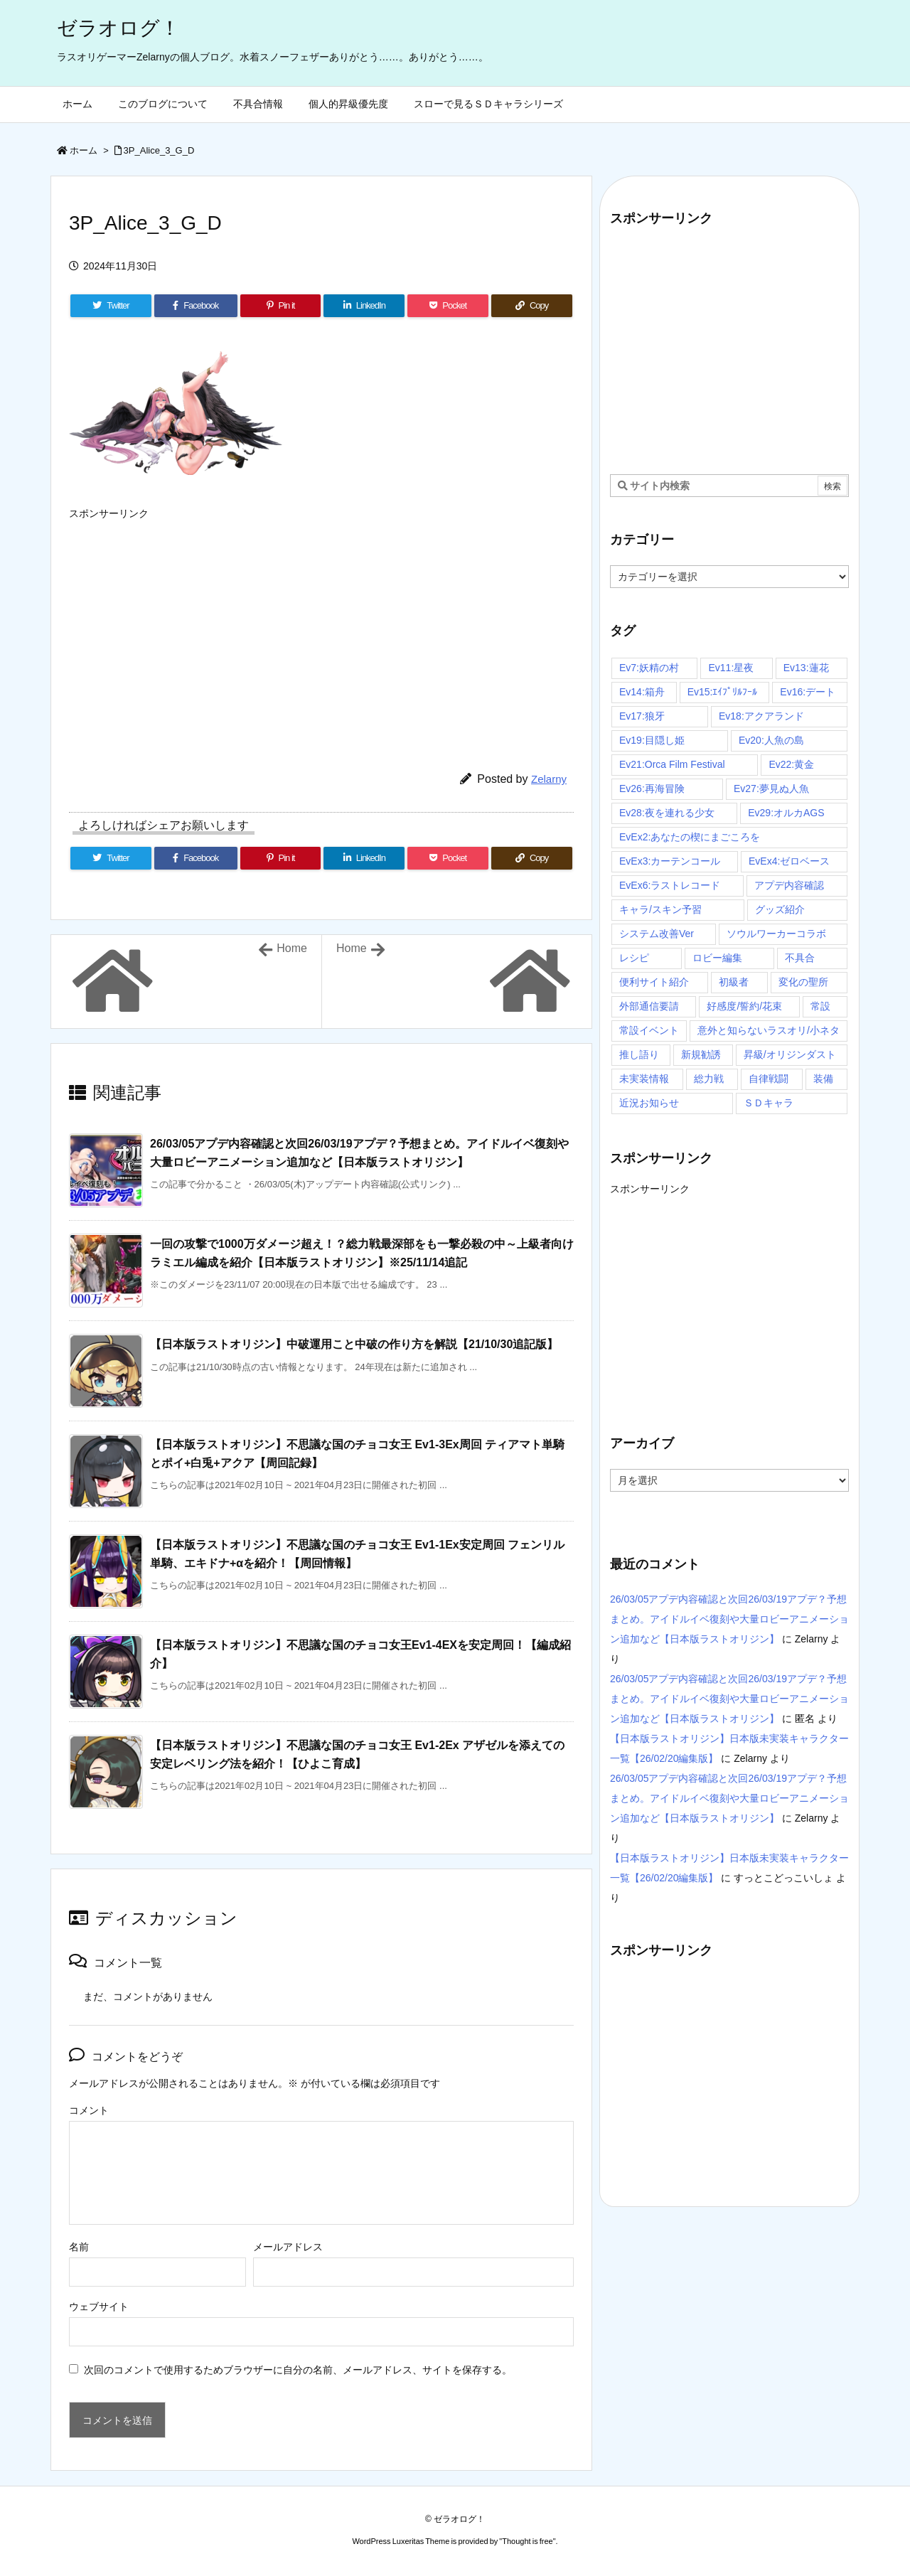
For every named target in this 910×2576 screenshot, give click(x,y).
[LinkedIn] (364, 305)
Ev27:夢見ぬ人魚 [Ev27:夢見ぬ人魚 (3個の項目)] (771, 788)
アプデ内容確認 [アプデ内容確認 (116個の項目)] (789, 885)
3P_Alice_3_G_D (159, 150)
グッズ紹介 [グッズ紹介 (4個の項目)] (780, 909)
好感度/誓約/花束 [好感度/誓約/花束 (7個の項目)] (744, 1006)
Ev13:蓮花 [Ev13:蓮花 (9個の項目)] (806, 667)
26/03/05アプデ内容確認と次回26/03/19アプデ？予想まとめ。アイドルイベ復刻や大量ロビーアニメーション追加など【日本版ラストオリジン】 (729, 1619)
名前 (79, 2246)
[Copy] (531, 305)
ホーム (83, 150)
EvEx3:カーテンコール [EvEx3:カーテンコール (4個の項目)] (669, 861)
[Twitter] (110, 305)
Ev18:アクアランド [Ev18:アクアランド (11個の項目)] (761, 716)
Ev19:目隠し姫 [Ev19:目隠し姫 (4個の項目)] (652, 740)
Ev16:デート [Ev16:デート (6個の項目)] (807, 692)
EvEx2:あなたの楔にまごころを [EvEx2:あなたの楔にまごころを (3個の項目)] (689, 837)
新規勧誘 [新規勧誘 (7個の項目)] (701, 1054)
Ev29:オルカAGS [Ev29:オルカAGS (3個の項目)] (786, 812)
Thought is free (527, 2541)
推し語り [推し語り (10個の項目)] (639, 1054)
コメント (89, 2110)
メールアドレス (288, 2246)
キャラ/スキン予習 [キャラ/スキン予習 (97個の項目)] (660, 909)
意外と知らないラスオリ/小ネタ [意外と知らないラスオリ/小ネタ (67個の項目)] (768, 1030)
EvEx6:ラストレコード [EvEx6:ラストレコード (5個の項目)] (669, 885)
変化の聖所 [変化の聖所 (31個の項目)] (803, 982)
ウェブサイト (99, 2306)
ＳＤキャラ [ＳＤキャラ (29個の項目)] (768, 1102)
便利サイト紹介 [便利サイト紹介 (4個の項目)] (654, 982)
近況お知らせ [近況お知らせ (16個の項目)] (649, 1102)
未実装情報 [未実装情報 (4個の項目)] (644, 1078)
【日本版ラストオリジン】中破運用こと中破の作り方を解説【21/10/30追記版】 (354, 1344)
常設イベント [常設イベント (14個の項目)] (649, 1030)
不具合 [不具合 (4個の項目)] (800, 957)
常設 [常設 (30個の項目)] (820, 1006)
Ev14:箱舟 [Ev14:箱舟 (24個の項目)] (642, 692)
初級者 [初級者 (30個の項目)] (734, 982)
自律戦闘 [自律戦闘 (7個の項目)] (768, 1078)
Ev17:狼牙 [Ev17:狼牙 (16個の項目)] (642, 716)
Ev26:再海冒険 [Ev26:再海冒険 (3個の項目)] (652, 788)
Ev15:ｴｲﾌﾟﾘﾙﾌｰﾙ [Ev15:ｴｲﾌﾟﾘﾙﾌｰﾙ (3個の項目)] (722, 692)
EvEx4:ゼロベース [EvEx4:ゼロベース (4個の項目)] (789, 861)
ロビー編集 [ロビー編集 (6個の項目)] (717, 957)
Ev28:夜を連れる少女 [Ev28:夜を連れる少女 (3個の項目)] (666, 812)
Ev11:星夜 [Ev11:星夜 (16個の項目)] (731, 667)
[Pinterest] (280, 305)
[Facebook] (195, 305)
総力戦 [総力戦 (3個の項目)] (709, 1078)
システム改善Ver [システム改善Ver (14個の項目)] (656, 933)
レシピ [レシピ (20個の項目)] (634, 957)
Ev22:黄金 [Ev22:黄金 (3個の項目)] (791, 764)
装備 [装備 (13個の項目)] (823, 1078)
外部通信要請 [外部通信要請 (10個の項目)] (649, 1006)
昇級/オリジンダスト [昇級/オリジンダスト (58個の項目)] (790, 1054)
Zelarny (549, 779)
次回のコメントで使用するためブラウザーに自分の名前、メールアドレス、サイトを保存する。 (298, 2369)
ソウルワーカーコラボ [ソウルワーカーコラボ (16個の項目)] (776, 933)
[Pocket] (447, 305)
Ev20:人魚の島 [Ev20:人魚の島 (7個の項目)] (771, 740)
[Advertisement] (321, 626)
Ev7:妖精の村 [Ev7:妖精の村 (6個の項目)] (649, 667)
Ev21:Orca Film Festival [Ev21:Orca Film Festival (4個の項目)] (672, 764)
